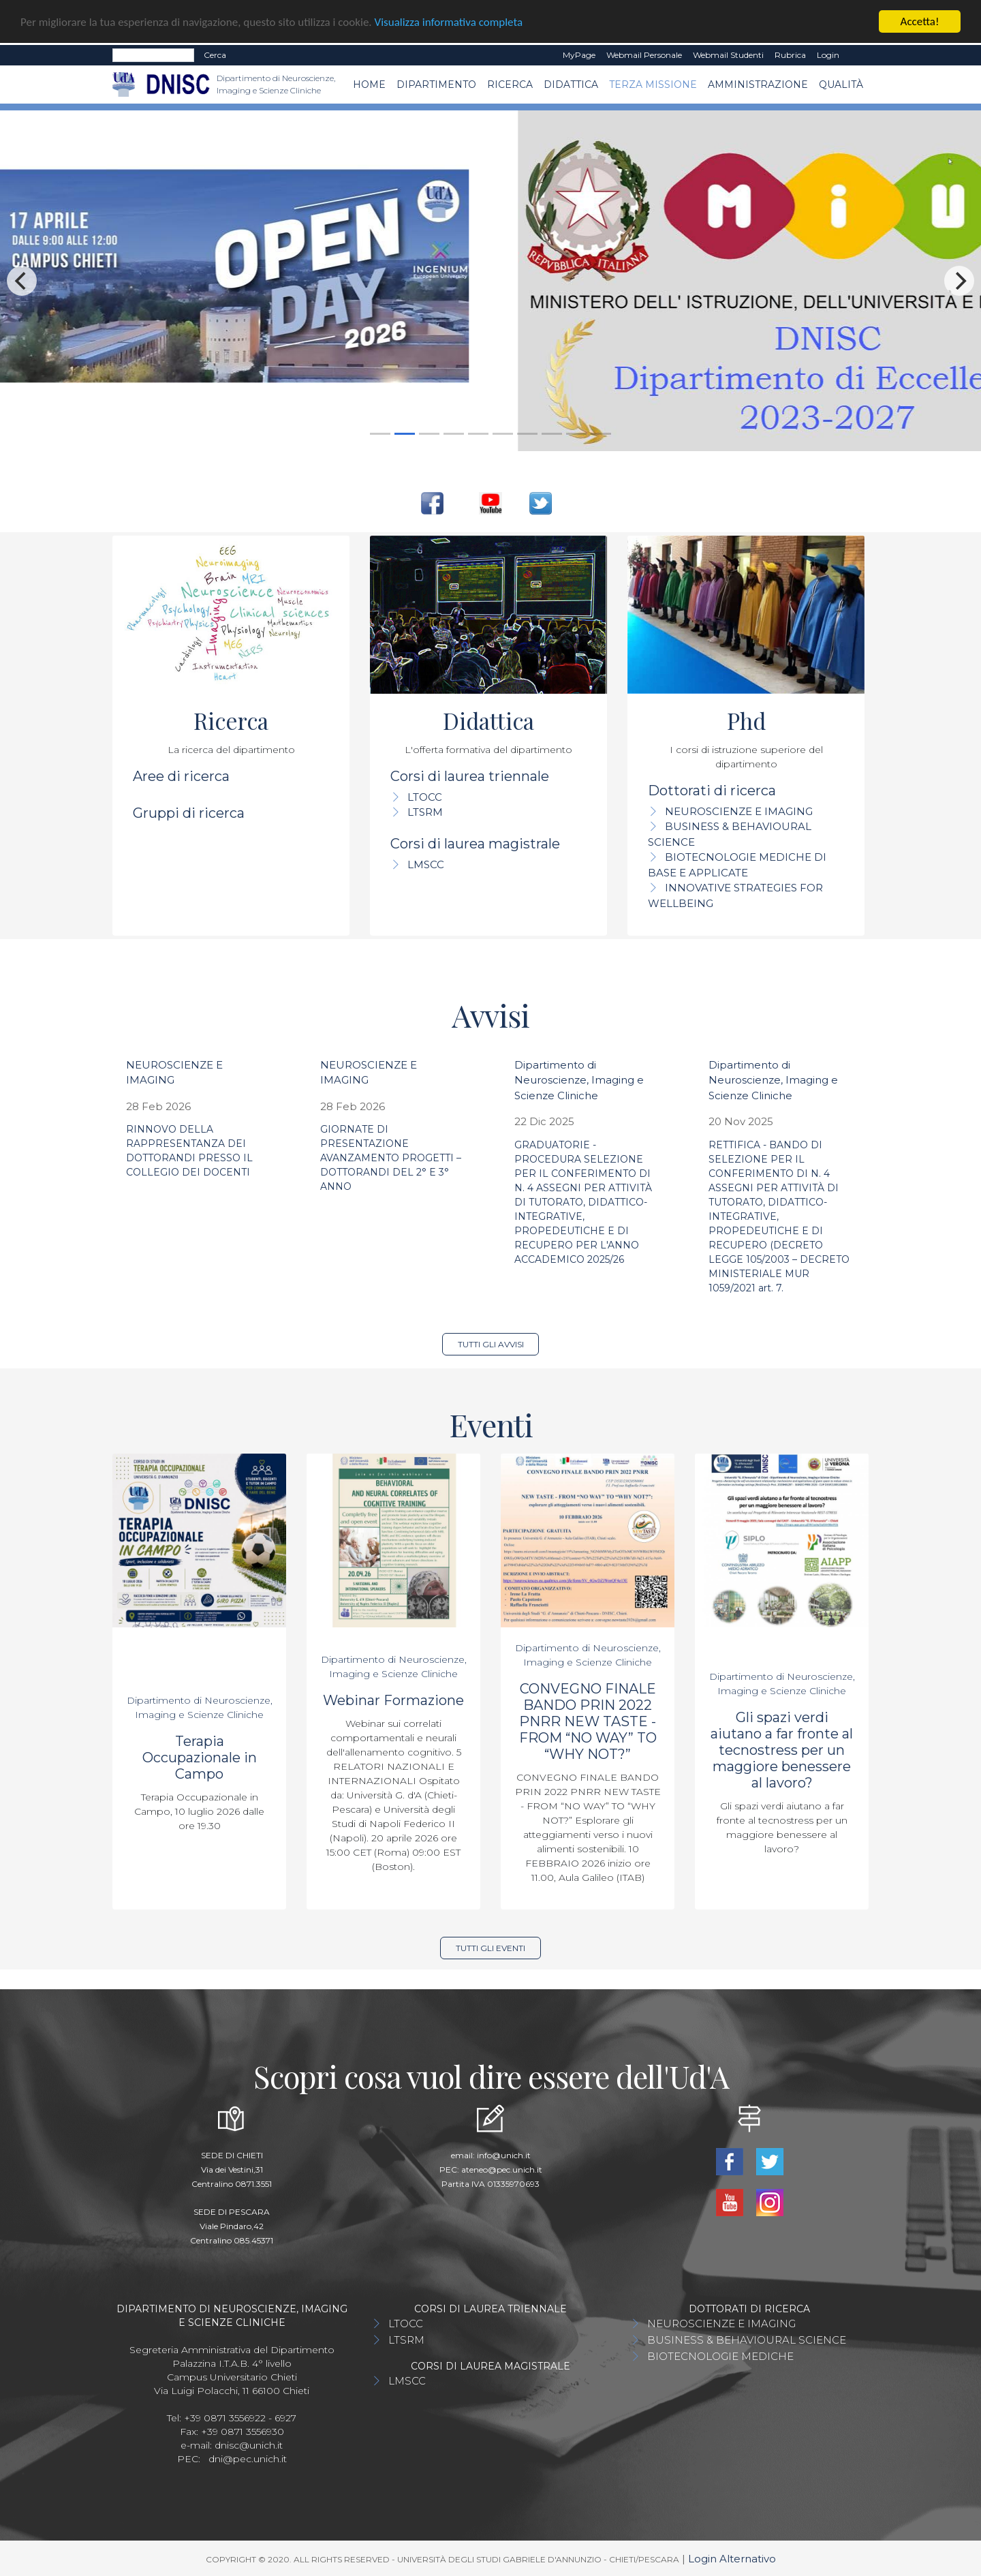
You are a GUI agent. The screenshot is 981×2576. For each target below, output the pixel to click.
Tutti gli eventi (490, 1948)
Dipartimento (436, 84)
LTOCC (424, 797)
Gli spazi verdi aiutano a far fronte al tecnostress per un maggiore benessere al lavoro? (782, 1750)
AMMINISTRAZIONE (758, 84)
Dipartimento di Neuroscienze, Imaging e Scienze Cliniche (579, 1080)
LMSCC (425, 864)
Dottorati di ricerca (712, 790)
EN (857, 55)
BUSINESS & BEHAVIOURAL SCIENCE (746, 2339)
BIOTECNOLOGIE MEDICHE (720, 2356)
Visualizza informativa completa (449, 22)
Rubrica (790, 55)
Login (828, 55)
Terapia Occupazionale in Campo (199, 1757)
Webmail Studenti (728, 55)
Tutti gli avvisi (491, 1344)
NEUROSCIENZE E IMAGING (739, 811)
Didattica (571, 84)
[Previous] (22, 281)
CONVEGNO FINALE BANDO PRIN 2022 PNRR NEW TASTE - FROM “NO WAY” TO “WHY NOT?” (588, 1721)
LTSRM (425, 812)
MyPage (579, 55)
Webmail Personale (644, 55)
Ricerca (510, 84)
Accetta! (920, 21)
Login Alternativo (732, 2558)
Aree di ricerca (181, 776)
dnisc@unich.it (249, 2445)
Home (369, 84)
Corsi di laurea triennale (469, 776)
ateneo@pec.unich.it (501, 2169)
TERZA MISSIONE (653, 84)
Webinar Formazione (393, 1700)
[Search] (153, 55)
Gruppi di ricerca (189, 813)
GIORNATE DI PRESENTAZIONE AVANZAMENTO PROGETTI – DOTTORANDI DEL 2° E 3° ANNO (390, 1158)
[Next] (959, 281)
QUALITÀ (841, 84)
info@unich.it (504, 2155)
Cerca (215, 55)
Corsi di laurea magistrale (475, 843)
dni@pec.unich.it (247, 2459)
